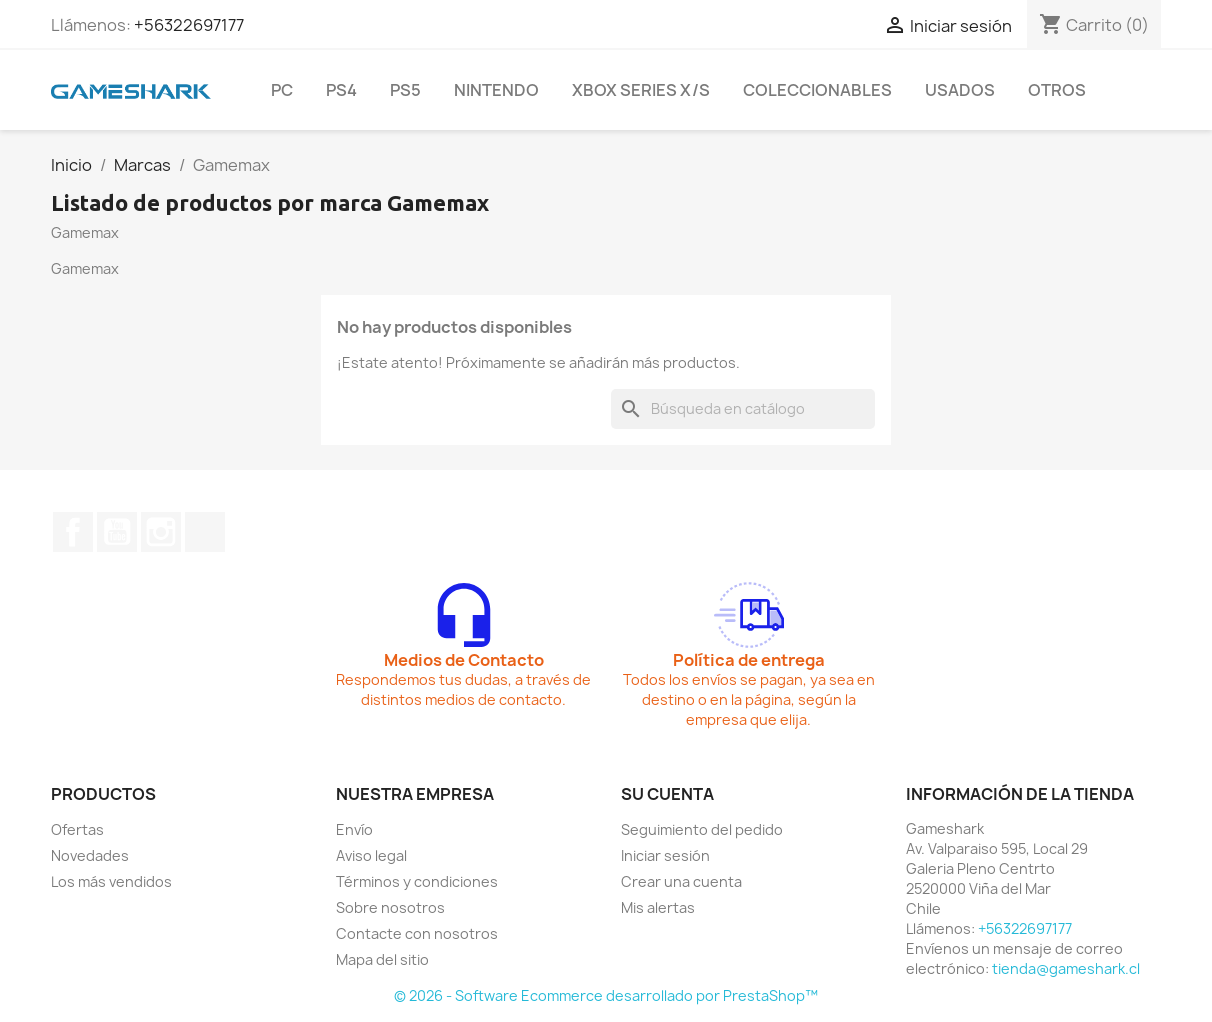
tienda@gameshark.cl (1066, 968)
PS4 (341, 90)
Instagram (161, 532)
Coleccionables (817, 90)
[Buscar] (743, 409)
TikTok (205, 532)
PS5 (405, 90)
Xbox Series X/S (641, 90)
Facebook (73, 532)
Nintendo (496, 90)
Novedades (90, 855)
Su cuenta (667, 794)
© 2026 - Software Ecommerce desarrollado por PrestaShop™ (606, 995)
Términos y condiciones (417, 881)
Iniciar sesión (665, 855)
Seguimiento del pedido (702, 829)
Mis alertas (658, 907)
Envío (354, 829)
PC (282, 90)
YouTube (117, 532)
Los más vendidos (111, 881)
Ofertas (77, 829)
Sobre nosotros (390, 907)
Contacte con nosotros (417, 933)
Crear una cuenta (681, 881)
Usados (960, 90)
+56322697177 (189, 25)
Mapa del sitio (382, 959)
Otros (1057, 90)
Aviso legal (371, 855)
